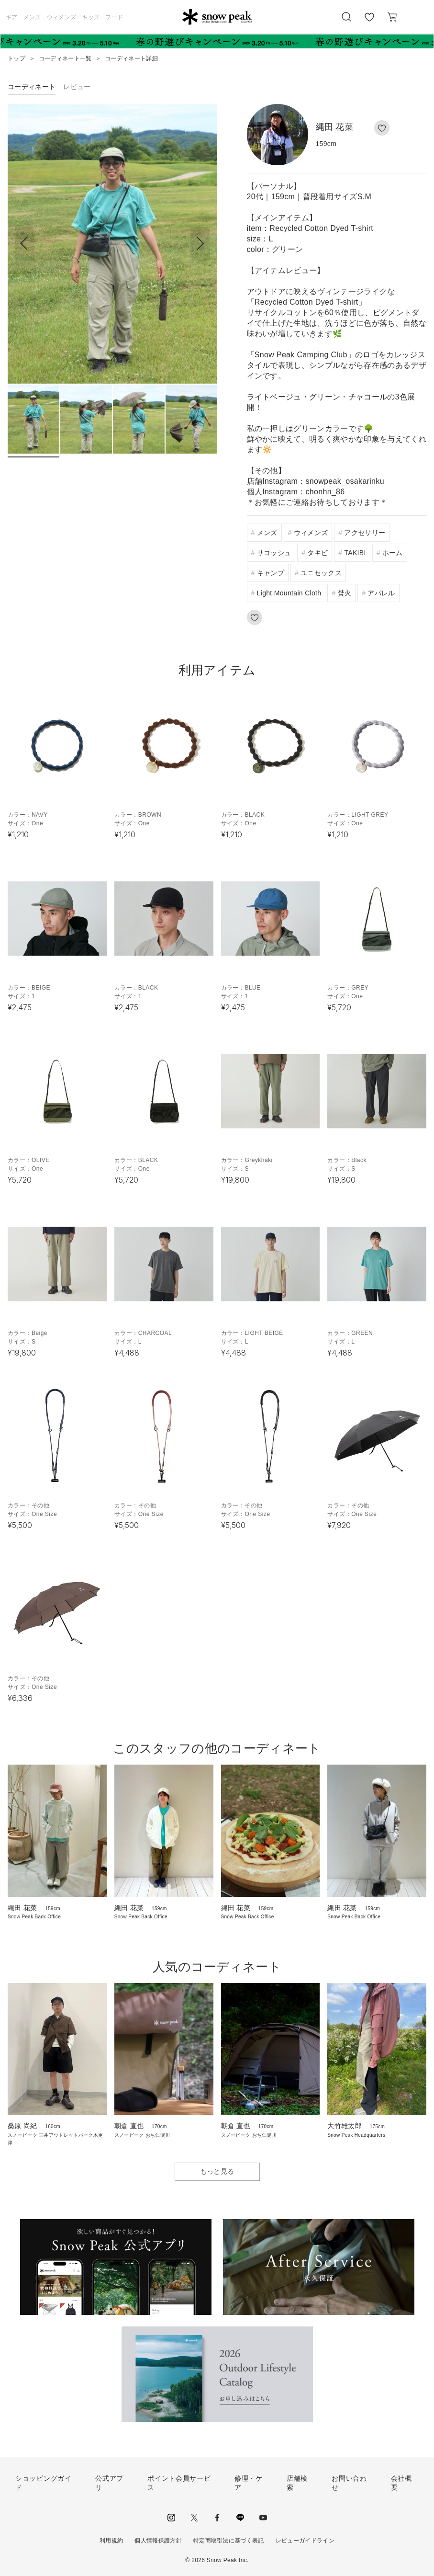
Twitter (194, 2517)
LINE (240, 2517)
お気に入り (369, 22)
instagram (171, 2517)
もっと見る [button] (217, 2171)
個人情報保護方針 (158, 2540)
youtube (263, 2517)
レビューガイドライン (305, 2540)
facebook (217, 2517)
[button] (200, 244)
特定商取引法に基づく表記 (228, 2540)
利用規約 (111, 2540)
